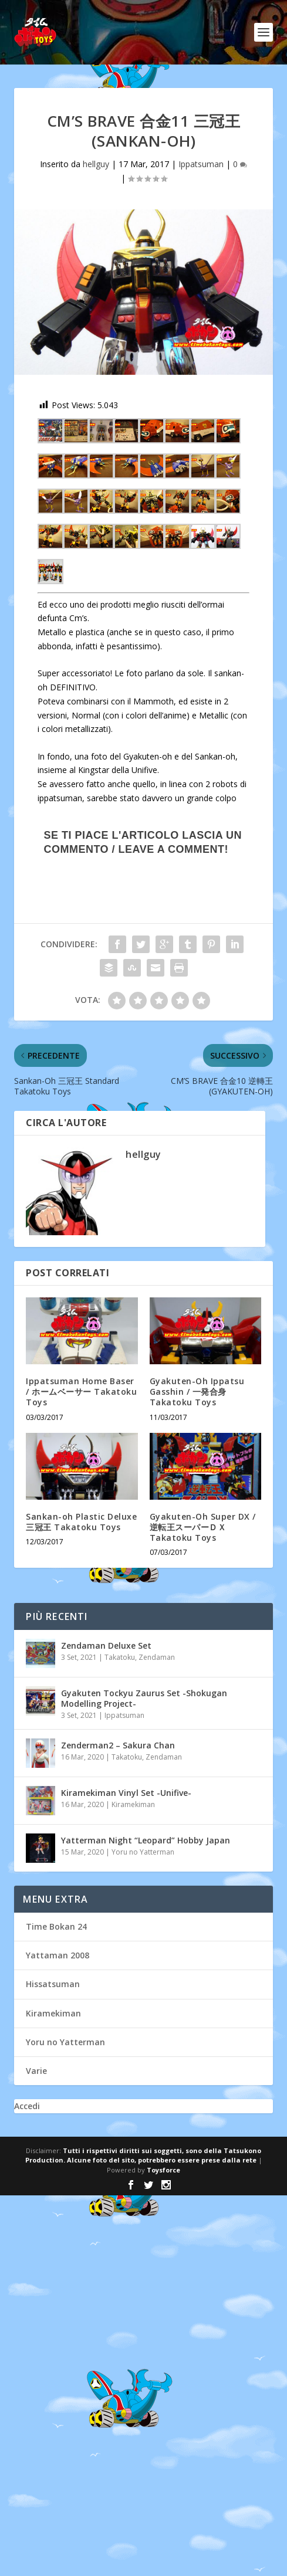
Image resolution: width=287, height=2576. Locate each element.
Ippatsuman (201, 164)
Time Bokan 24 (56, 1926)
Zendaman (157, 1657)
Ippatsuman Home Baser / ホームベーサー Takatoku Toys (81, 1391)
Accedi (27, 2105)
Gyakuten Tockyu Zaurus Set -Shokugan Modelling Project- (144, 1698)
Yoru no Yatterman (143, 1852)
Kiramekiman (133, 1804)
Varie (36, 2070)
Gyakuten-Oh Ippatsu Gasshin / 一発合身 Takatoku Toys (197, 1391)
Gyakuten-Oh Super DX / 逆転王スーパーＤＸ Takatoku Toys (203, 1527)
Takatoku (119, 1657)
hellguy (96, 164)
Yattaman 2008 (57, 1955)
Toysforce (163, 2169)
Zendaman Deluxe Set (106, 1645)
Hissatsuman (53, 1983)
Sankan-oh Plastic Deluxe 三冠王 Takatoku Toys (81, 1522)
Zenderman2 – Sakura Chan (118, 1745)
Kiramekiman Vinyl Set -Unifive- (126, 1792)
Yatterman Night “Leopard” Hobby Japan (145, 1840)
